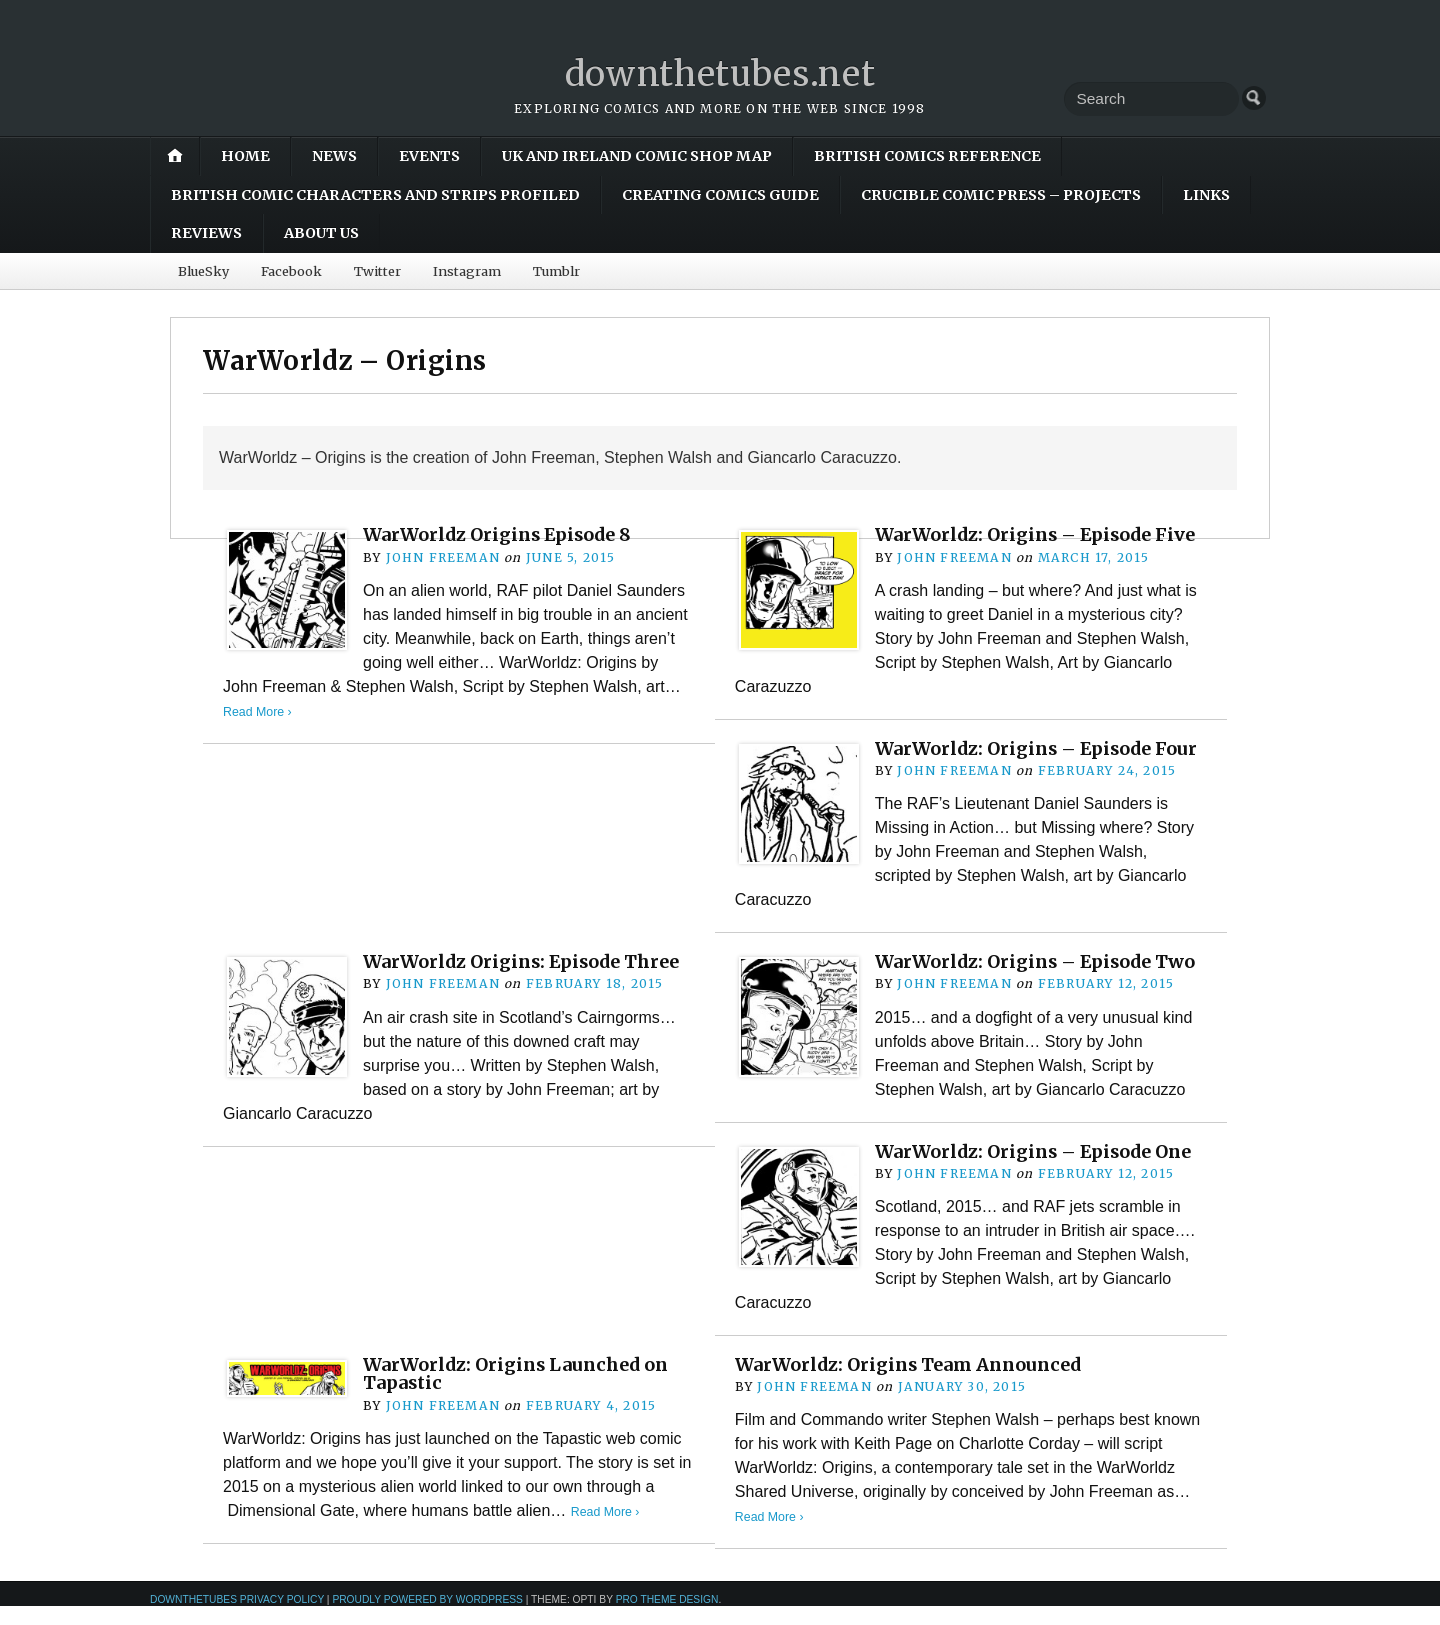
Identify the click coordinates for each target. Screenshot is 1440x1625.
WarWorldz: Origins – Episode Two (1040, 979)
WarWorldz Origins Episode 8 (501, 534)
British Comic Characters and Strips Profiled (375, 195)
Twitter (377, 271)
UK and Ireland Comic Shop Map (637, 156)
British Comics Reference (927, 156)
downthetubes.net (720, 73)
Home (245, 156)
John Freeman (442, 557)
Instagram (467, 271)
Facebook (291, 271)
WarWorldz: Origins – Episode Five (1040, 534)
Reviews (206, 233)
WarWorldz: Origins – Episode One (1039, 1169)
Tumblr (556, 271)
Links (1206, 195)
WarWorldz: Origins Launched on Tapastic (521, 1391)
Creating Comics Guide (720, 195)
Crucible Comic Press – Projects (1001, 195)
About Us (321, 233)
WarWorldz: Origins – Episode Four (1017, 757)
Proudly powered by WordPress (427, 1618)
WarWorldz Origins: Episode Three (527, 979)
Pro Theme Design (667, 1618)
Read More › (258, 711)
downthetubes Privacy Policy (237, 1618)
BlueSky (203, 271)
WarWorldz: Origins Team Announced (915, 1382)
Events (429, 156)
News (334, 156)
